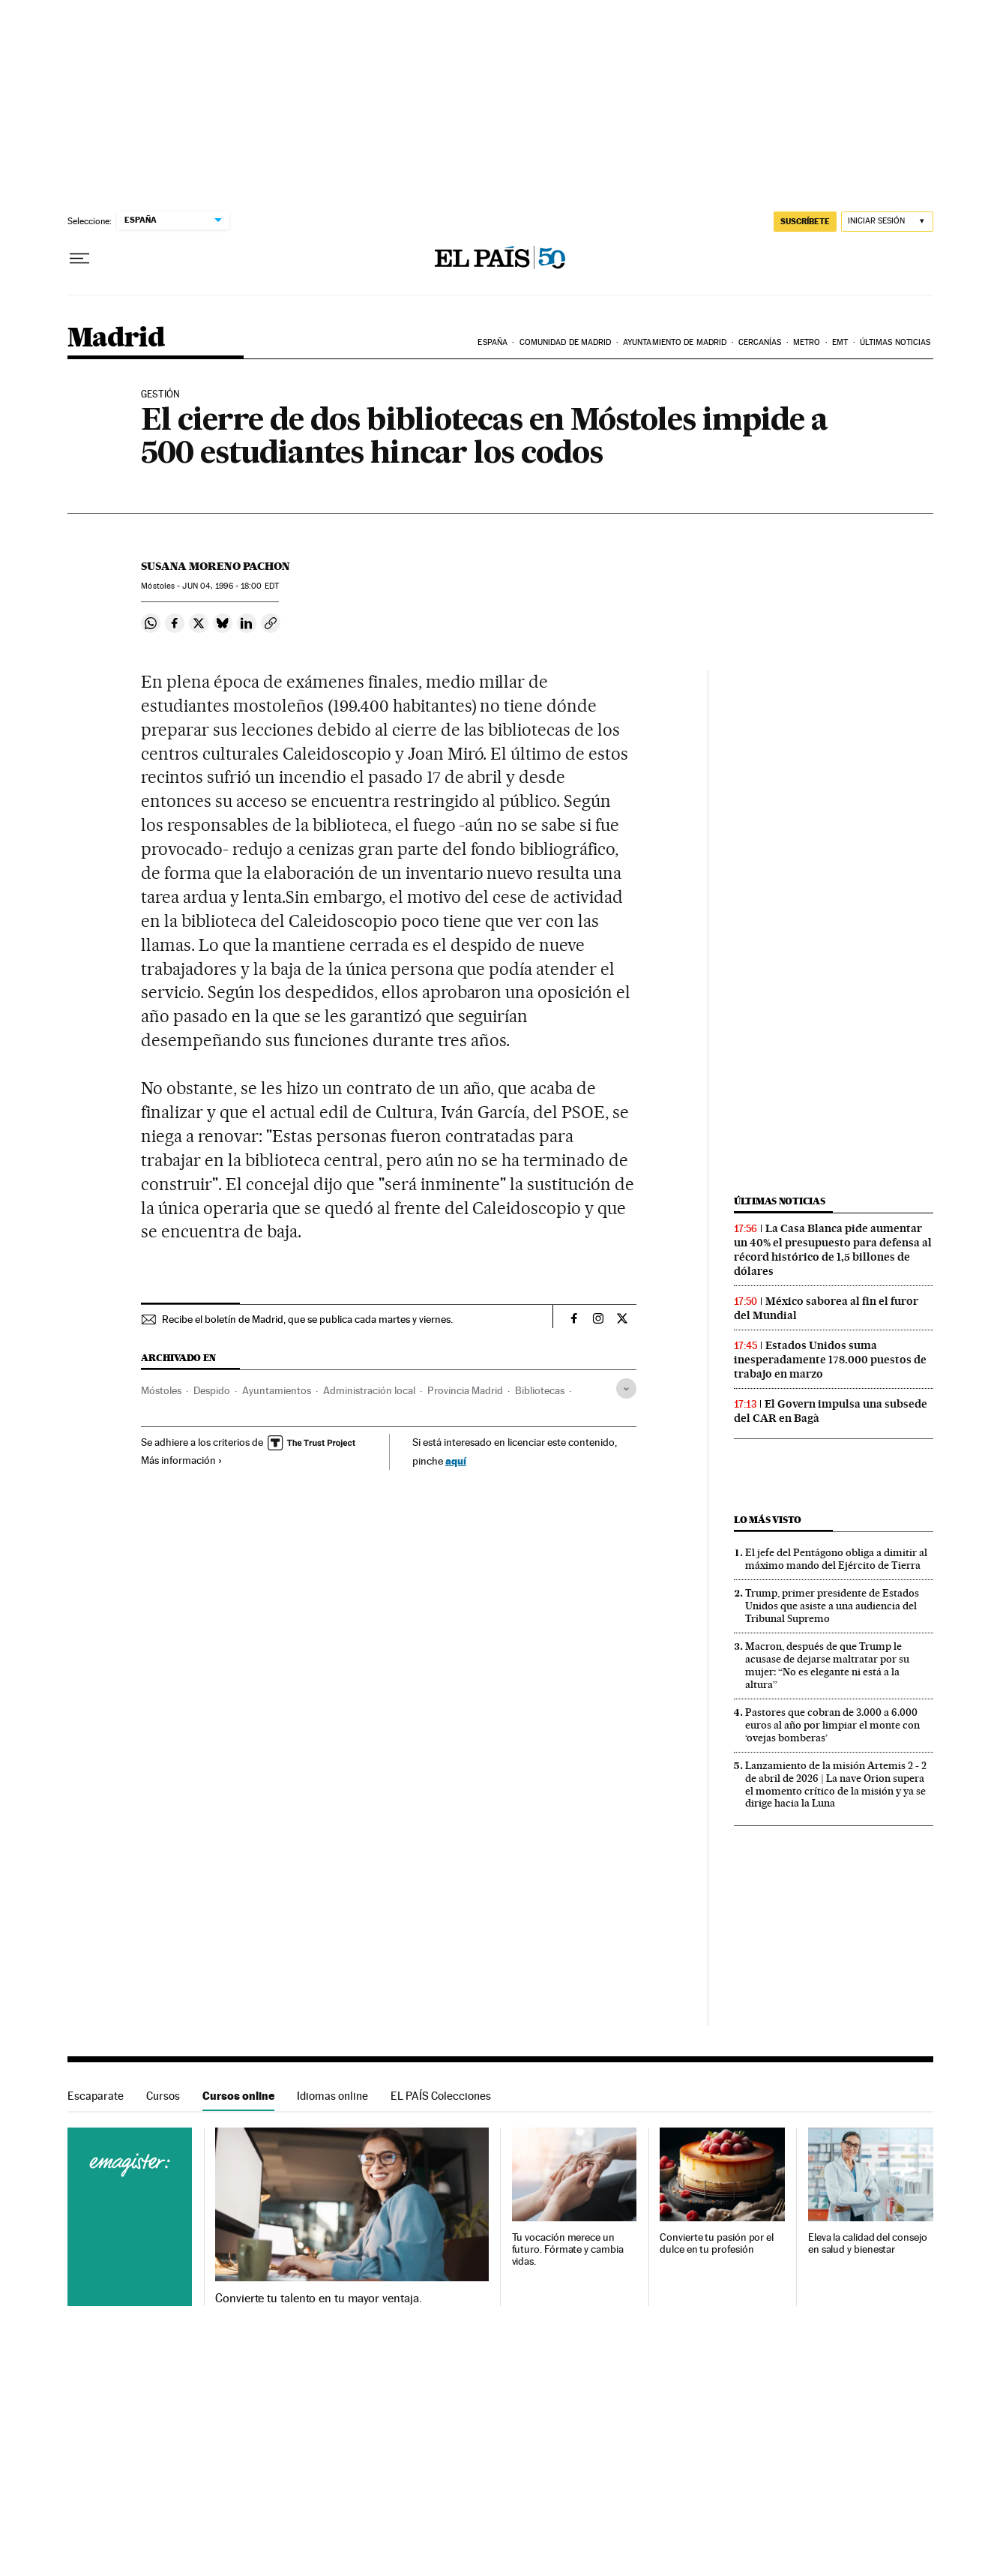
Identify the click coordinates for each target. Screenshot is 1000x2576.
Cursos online (238, 2095)
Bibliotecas (539, 1390)
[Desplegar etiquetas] (626, 1388)
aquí (455, 1460)
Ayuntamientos (276, 1390)
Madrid (115, 338)
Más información (182, 1460)
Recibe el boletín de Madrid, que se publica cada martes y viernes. (307, 1319)
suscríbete (805, 221)
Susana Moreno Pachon (215, 566)
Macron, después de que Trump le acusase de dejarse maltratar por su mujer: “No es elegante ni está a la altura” (827, 1665)
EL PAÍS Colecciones (441, 2095)
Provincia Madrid (465, 1390)
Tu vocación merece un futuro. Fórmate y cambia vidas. (568, 2249)
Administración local (369, 1390)
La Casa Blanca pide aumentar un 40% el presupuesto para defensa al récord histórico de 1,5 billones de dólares (833, 1250)
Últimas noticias (895, 342)
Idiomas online (332, 2095)
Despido (211, 1390)
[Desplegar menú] (79, 259)
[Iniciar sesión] (887, 221)
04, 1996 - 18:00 (230, 586)
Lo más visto (767, 1519)
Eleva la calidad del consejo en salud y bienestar (867, 2243)
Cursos (163, 2095)
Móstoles (161, 1390)
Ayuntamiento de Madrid (674, 342)
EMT (840, 342)
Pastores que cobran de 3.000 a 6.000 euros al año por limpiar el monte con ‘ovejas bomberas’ (832, 1725)
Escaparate (95, 2095)
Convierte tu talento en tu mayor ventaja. (318, 2298)
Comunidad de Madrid (565, 342)
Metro (807, 342)
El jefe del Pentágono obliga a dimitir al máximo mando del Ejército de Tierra (836, 1558)
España (492, 342)
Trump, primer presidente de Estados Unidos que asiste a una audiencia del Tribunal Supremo (832, 1605)
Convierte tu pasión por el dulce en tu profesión (717, 2243)
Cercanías (760, 342)
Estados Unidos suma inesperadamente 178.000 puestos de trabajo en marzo (830, 1360)
